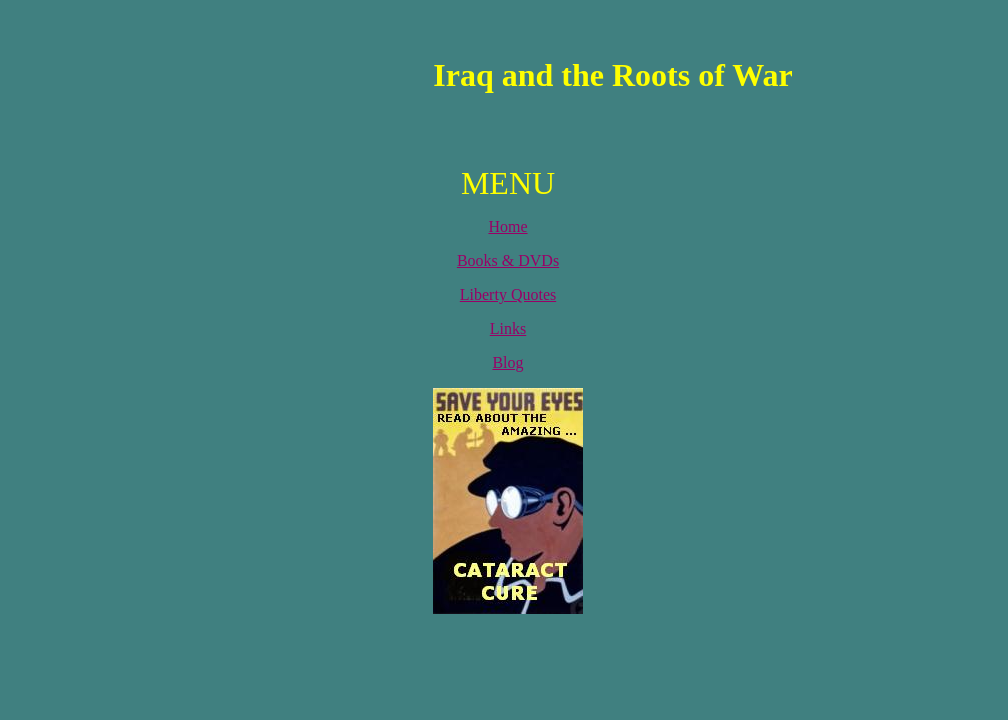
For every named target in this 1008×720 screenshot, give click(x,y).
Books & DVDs (508, 260)
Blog (507, 362)
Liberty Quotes (508, 294)
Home (507, 226)
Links (508, 328)
